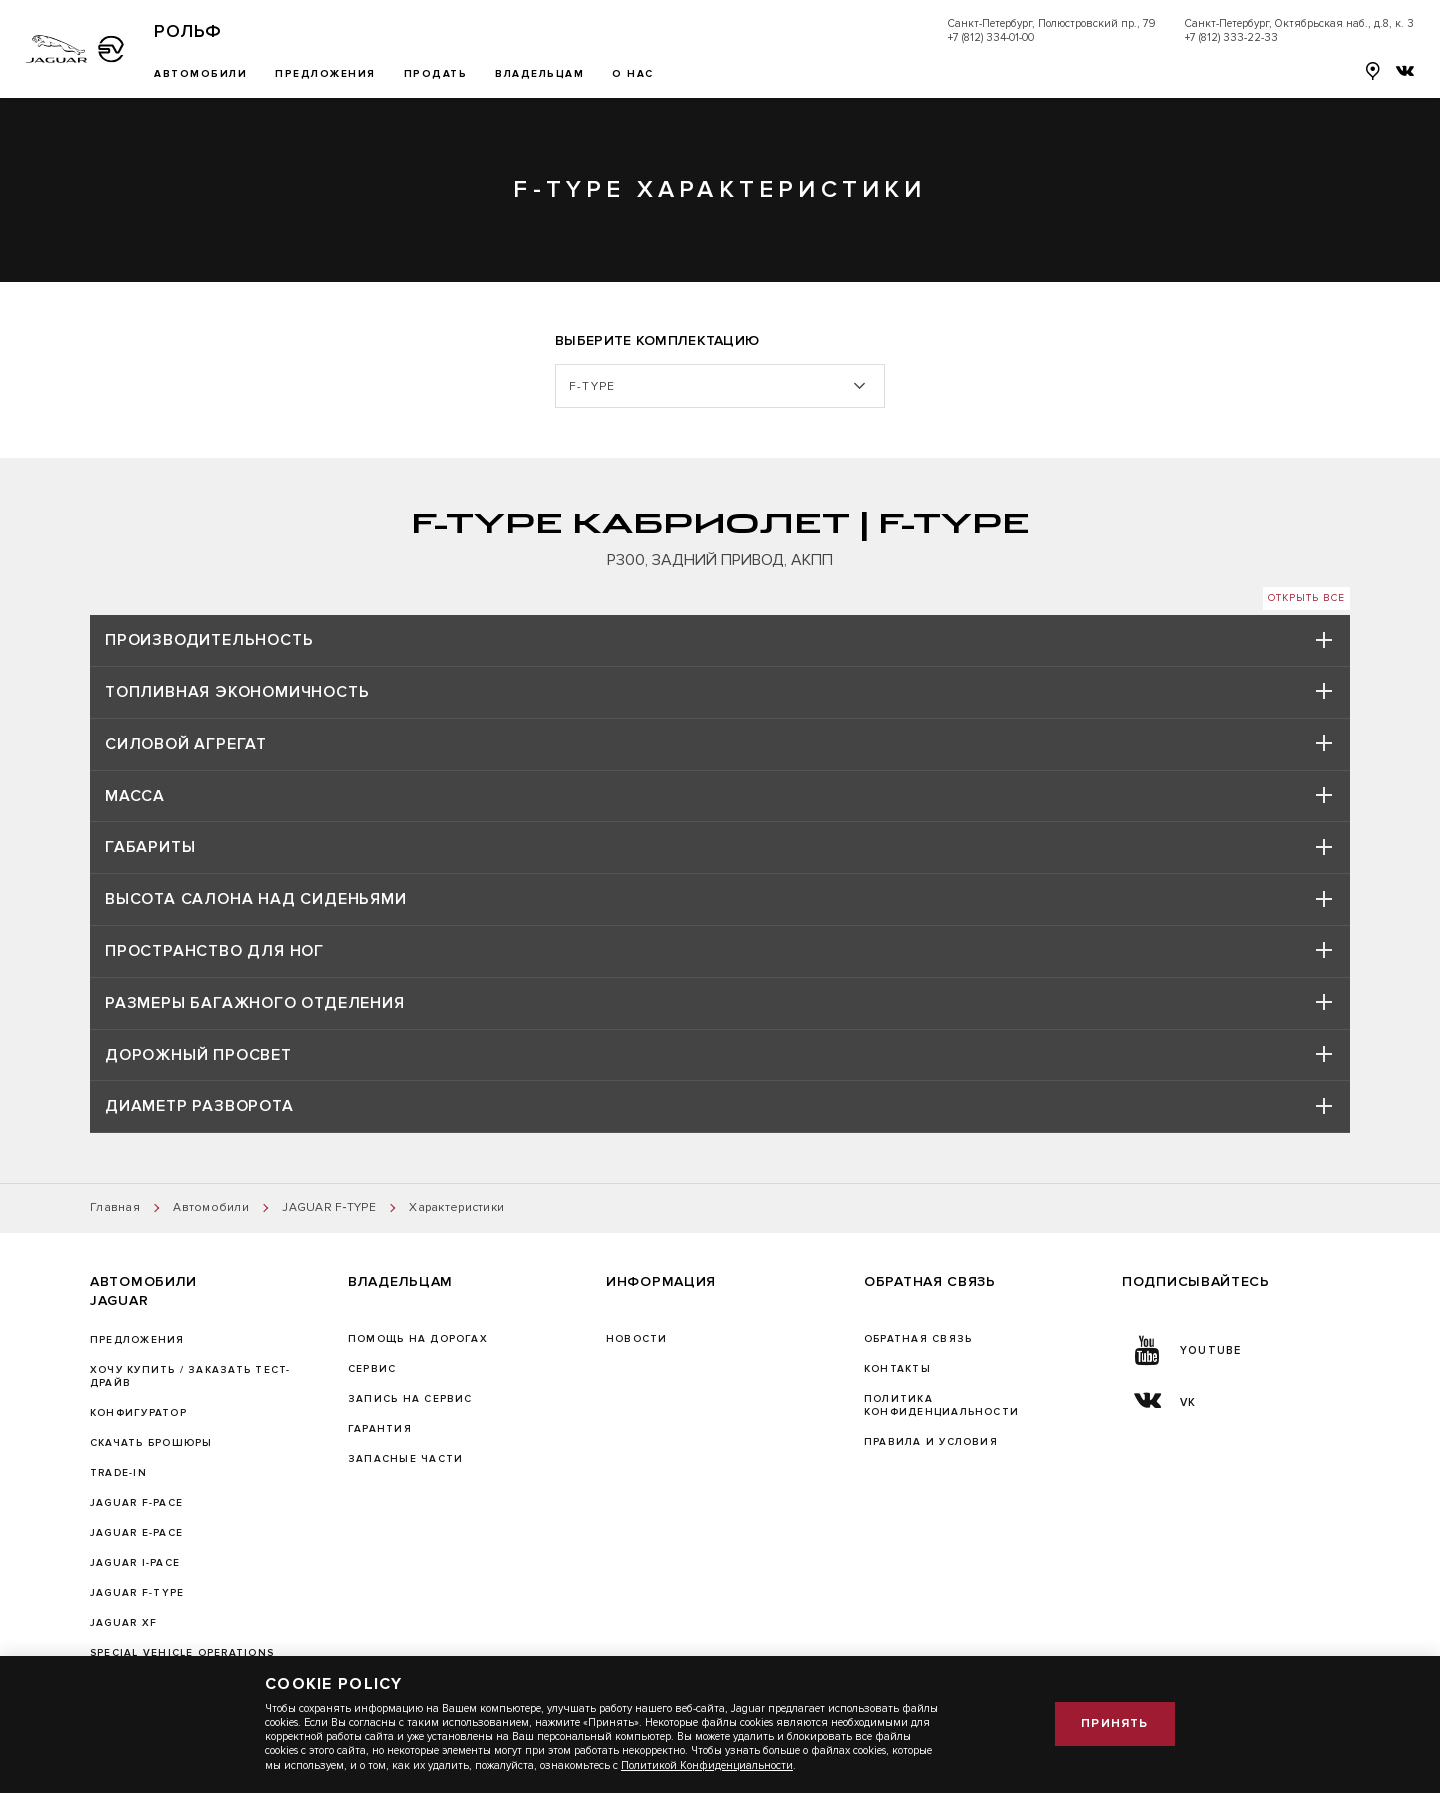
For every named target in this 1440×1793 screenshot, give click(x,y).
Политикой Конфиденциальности (707, 1765)
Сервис (372, 1369)
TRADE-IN (118, 1473)
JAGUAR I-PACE (135, 1563)
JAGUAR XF (123, 1623)
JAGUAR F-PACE (136, 1503)
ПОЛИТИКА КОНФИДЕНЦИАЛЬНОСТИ (941, 1405)
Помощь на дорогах (418, 1339)
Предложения (137, 1340)
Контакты (897, 1369)
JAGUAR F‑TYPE (137, 1593)
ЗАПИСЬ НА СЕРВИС (410, 1399)
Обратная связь (918, 1339)
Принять (1114, 1723)
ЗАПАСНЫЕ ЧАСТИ (405, 1459)
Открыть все (1306, 598)
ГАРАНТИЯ (380, 1429)
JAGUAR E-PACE (136, 1533)
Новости (637, 1339)
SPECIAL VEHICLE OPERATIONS (182, 1653)
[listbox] (720, 386)
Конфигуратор (138, 1413)
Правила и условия (931, 1442)
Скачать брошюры (151, 1443)
